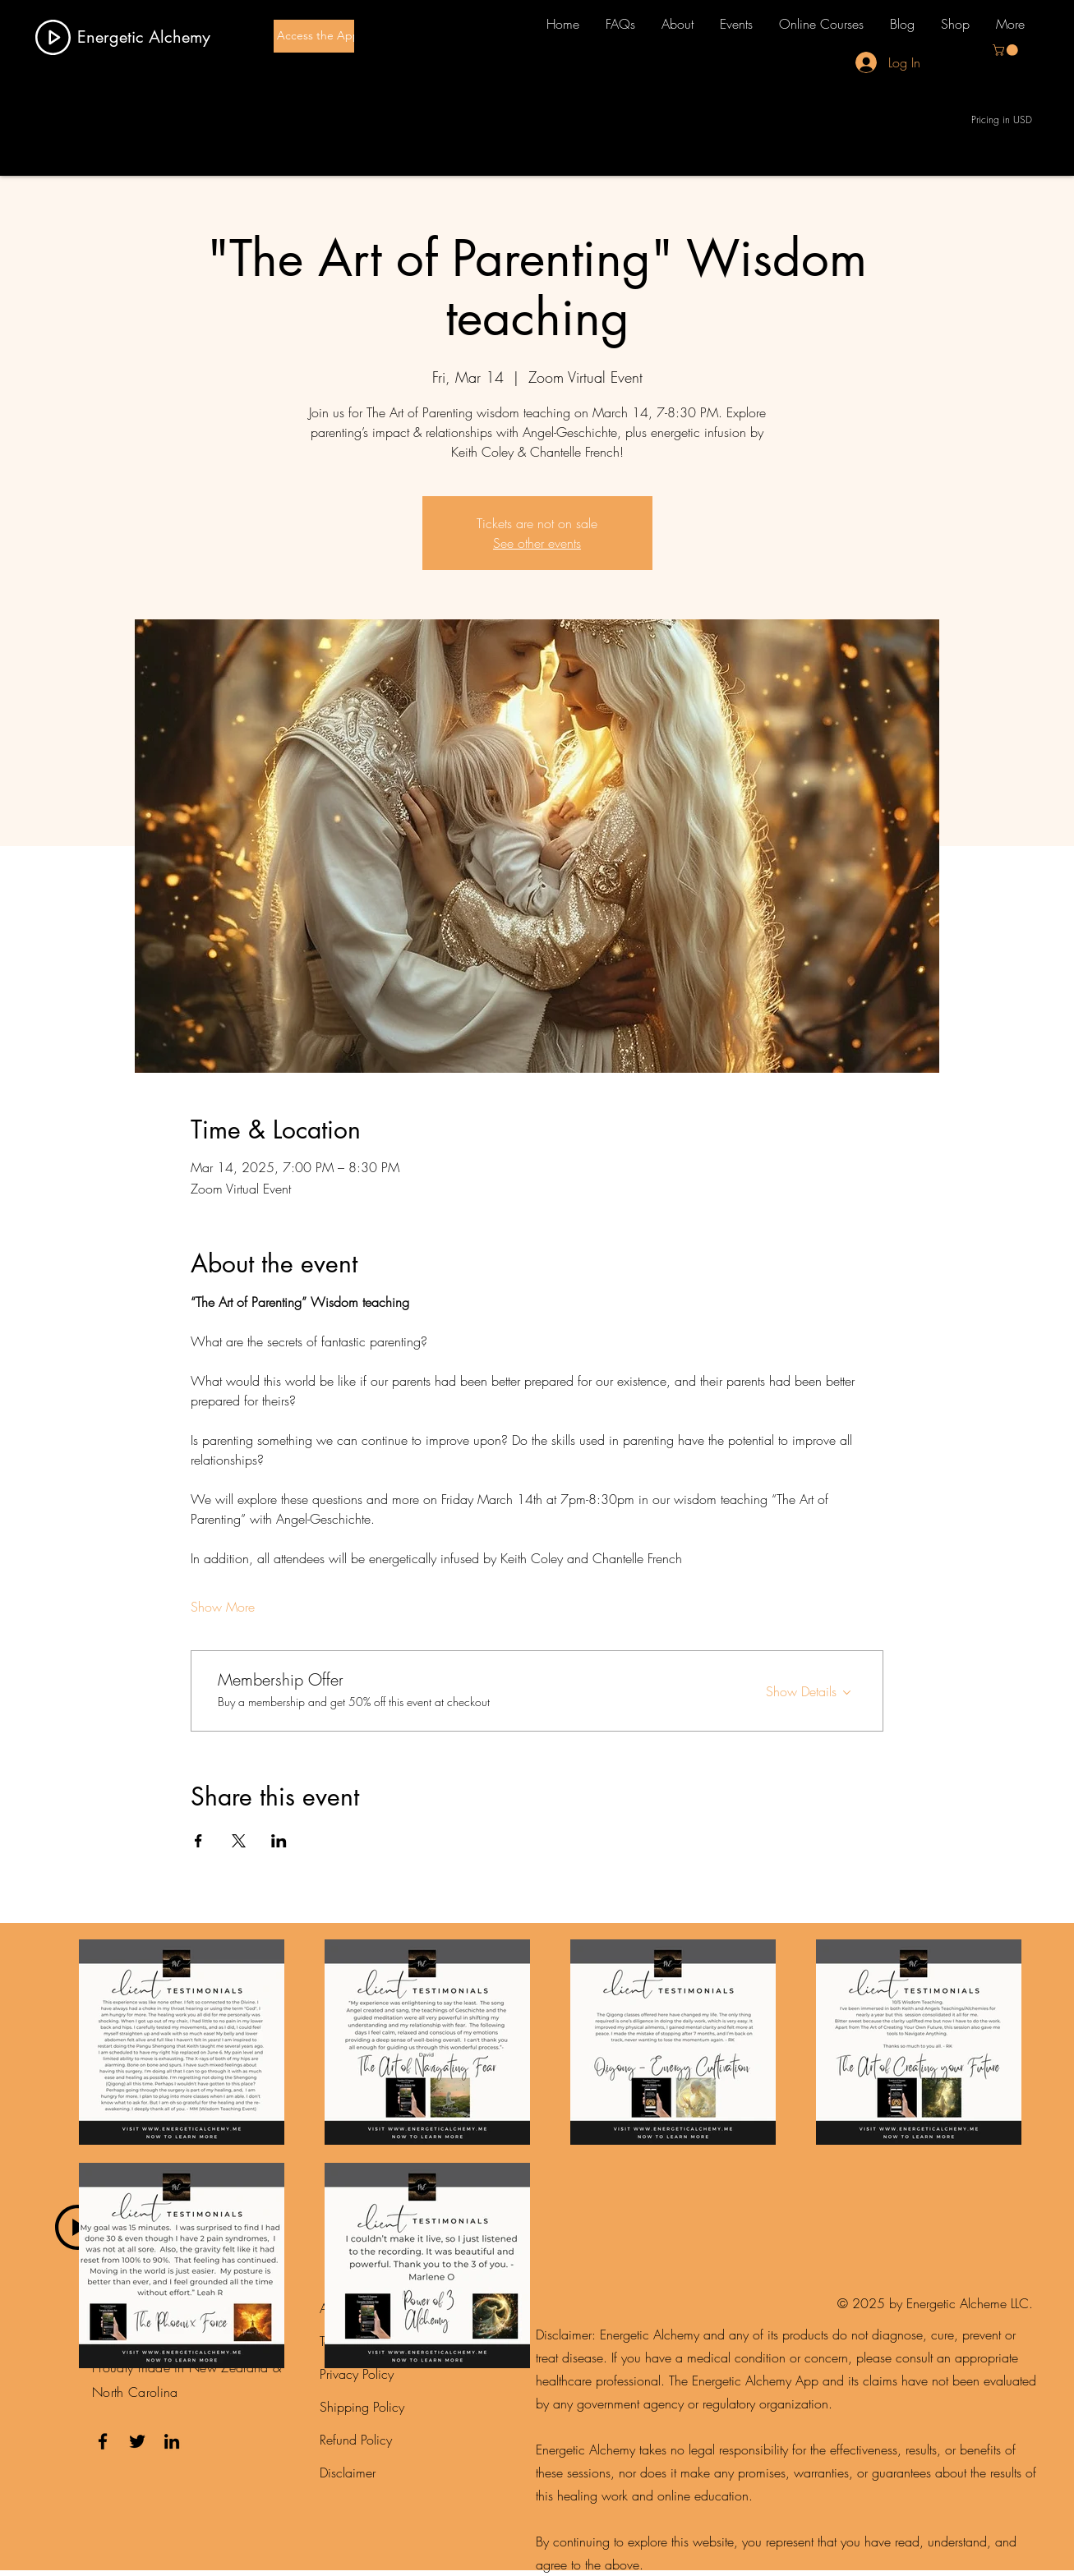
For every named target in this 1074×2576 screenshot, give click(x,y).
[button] (1007, 50)
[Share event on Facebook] (198, 1840)
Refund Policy (356, 2440)
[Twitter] (137, 2441)
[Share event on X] (239, 1840)
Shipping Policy (362, 2407)
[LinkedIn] (171, 2441)
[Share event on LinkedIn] (279, 1840)
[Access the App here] (332, 36)
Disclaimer (348, 2472)
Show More (223, 1607)
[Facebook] (102, 2441)
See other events (537, 543)
